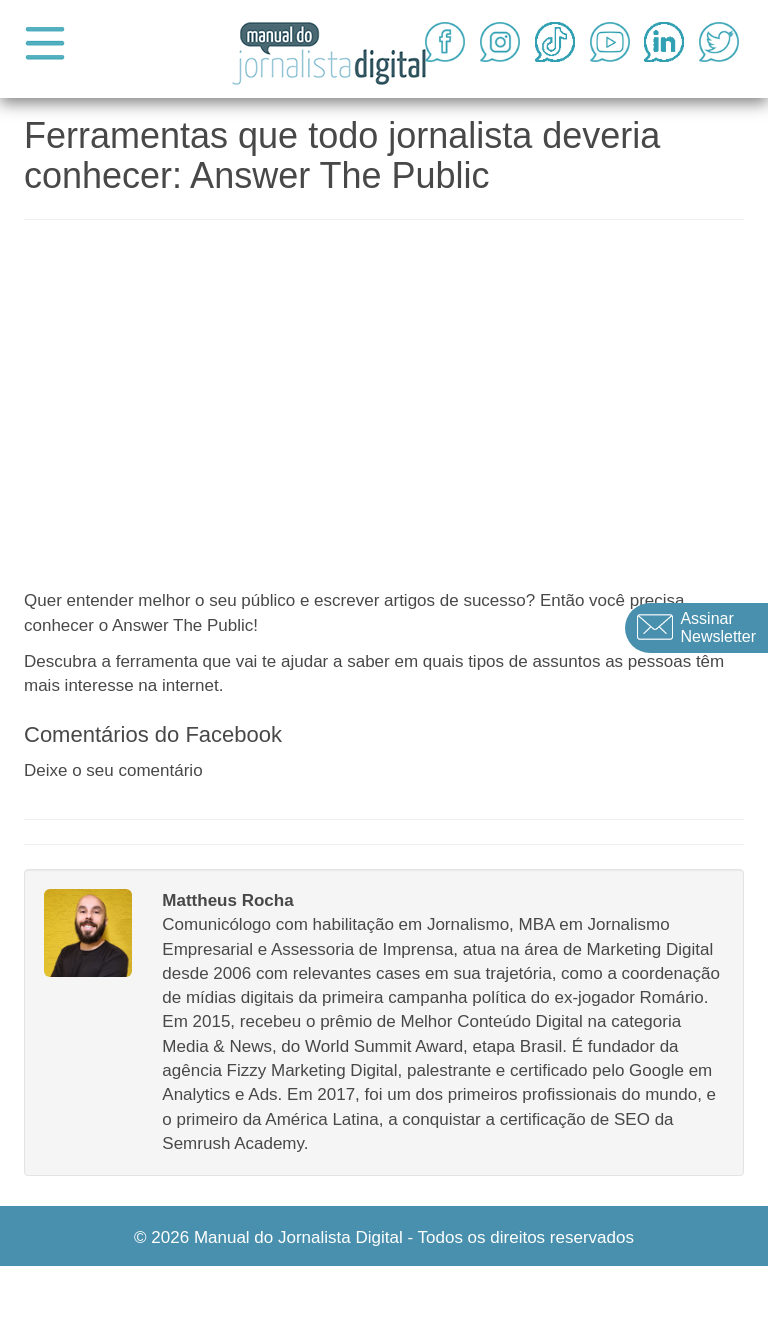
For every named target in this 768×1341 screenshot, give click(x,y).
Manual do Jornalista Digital (298, 1237)
